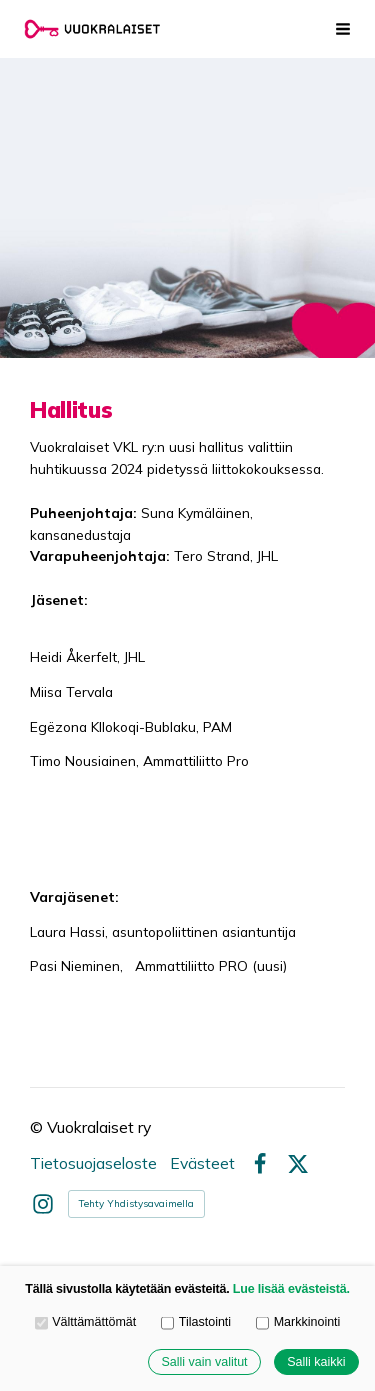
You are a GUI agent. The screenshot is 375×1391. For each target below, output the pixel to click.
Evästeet (202, 1164)
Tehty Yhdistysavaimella (136, 1203)
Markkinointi (298, 1322)
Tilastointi (196, 1322)
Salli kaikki (316, 1362)
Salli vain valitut (204, 1362)
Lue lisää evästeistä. (291, 1289)
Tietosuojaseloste (93, 1164)
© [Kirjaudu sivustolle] (38, 1127)
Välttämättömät (86, 1322)
